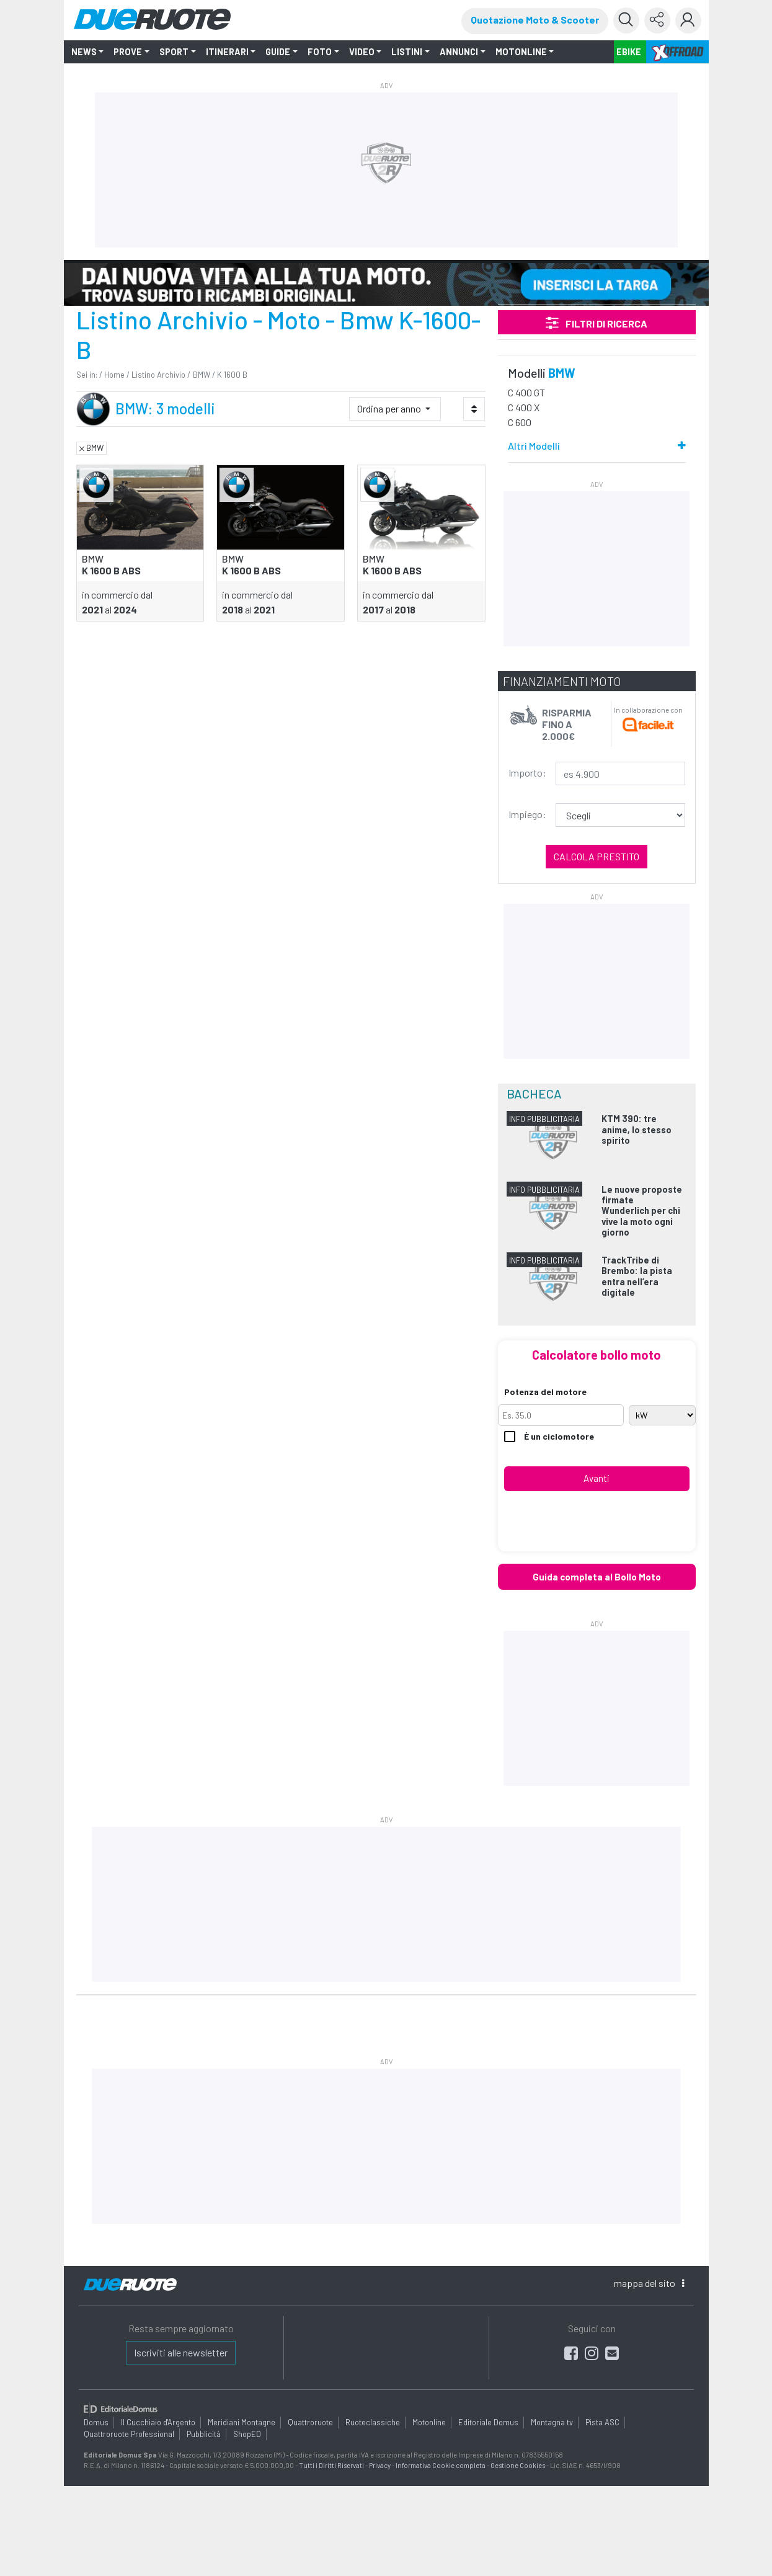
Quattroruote (310, 2422)
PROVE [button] (127, 52)
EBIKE (628, 52)
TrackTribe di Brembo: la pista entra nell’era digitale (636, 1276)
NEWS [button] (84, 52)
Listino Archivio (158, 375)
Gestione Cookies (517, 2465)
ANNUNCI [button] (459, 52)
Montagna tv (552, 2422)
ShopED (247, 2434)
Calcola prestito (596, 856)
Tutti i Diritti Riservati (331, 2465)
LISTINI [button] (406, 52)
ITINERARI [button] (227, 52)
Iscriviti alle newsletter (181, 2352)
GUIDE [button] (277, 52)
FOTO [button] (320, 52)
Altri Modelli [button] (534, 446)
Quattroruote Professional (129, 2434)
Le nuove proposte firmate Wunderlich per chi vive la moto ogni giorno (641, 1210)
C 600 (519, 422)
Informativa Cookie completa (441, 2465)
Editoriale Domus (488, 2422)
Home (114, 375)
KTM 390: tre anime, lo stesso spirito (636, 1129)
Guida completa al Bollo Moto (597, 1576)
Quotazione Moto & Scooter (535, 19)
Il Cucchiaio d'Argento (158, 2422)
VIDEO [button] (362, 52)
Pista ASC (602, 2422)
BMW (201, 375)
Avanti (596, 1478)
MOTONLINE (521, 52)
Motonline (429, 2422)
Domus (96, 2422)
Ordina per (390, 408)
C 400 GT (526, 392)
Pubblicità (204, 2434)
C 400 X (523, 407)
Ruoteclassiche (372, 2422)
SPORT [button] (174, 52)
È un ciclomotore (549, 1437)
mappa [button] (649, 2283)
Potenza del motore (545, 1391)
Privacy (380, 2465)
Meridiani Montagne (241, 2422)
